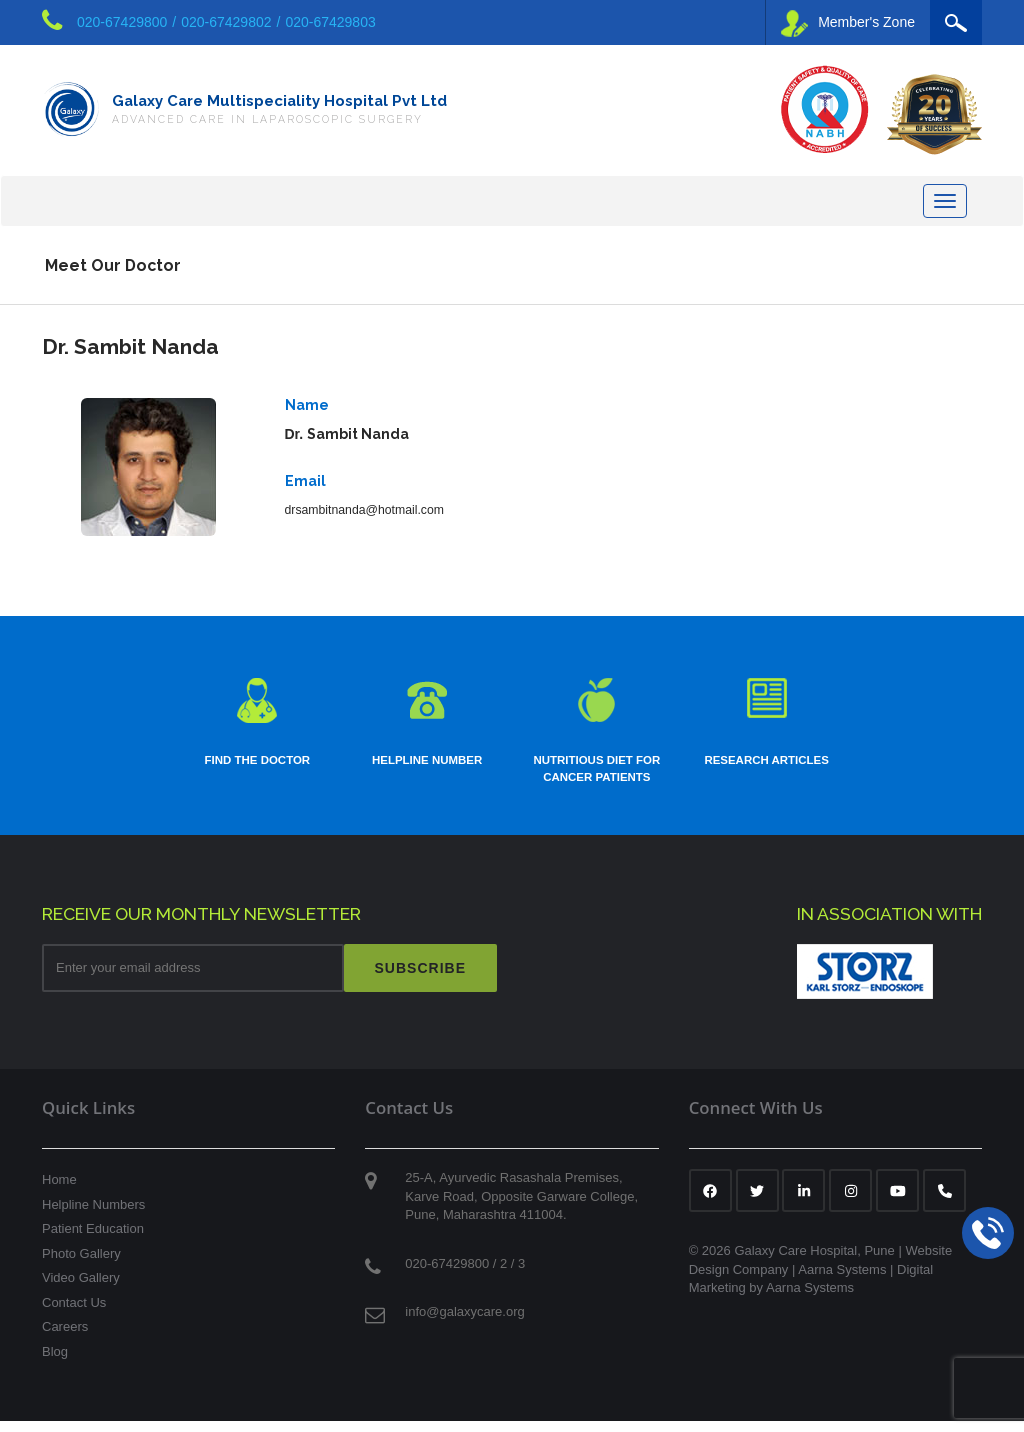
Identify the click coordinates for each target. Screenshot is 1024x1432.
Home (59, 1189)
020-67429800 (122, 22)
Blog (55, 1361)
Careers (65, 1337)
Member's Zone (848, 23)
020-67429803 (330, 22)
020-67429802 (226, 22)
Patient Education (93, 1238)
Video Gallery (81, 1287)
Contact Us (74, 1312)
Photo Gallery (81, 1263)
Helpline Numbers (93, 1214)
